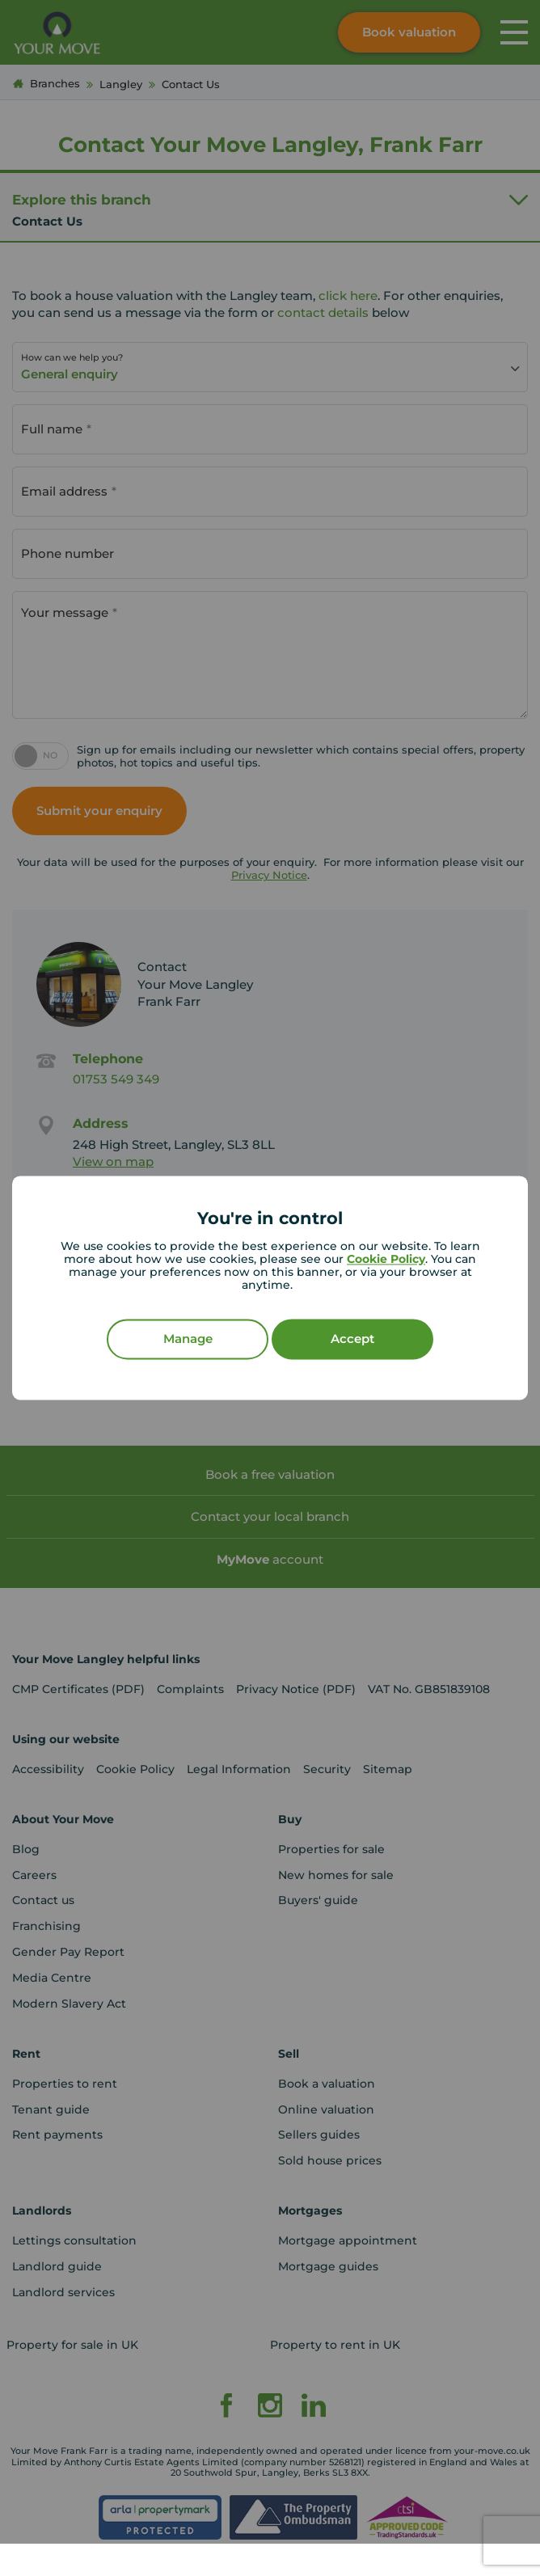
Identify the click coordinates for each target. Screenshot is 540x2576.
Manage (188, 1339)
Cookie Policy (386, 1259)
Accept (352, 1339)
